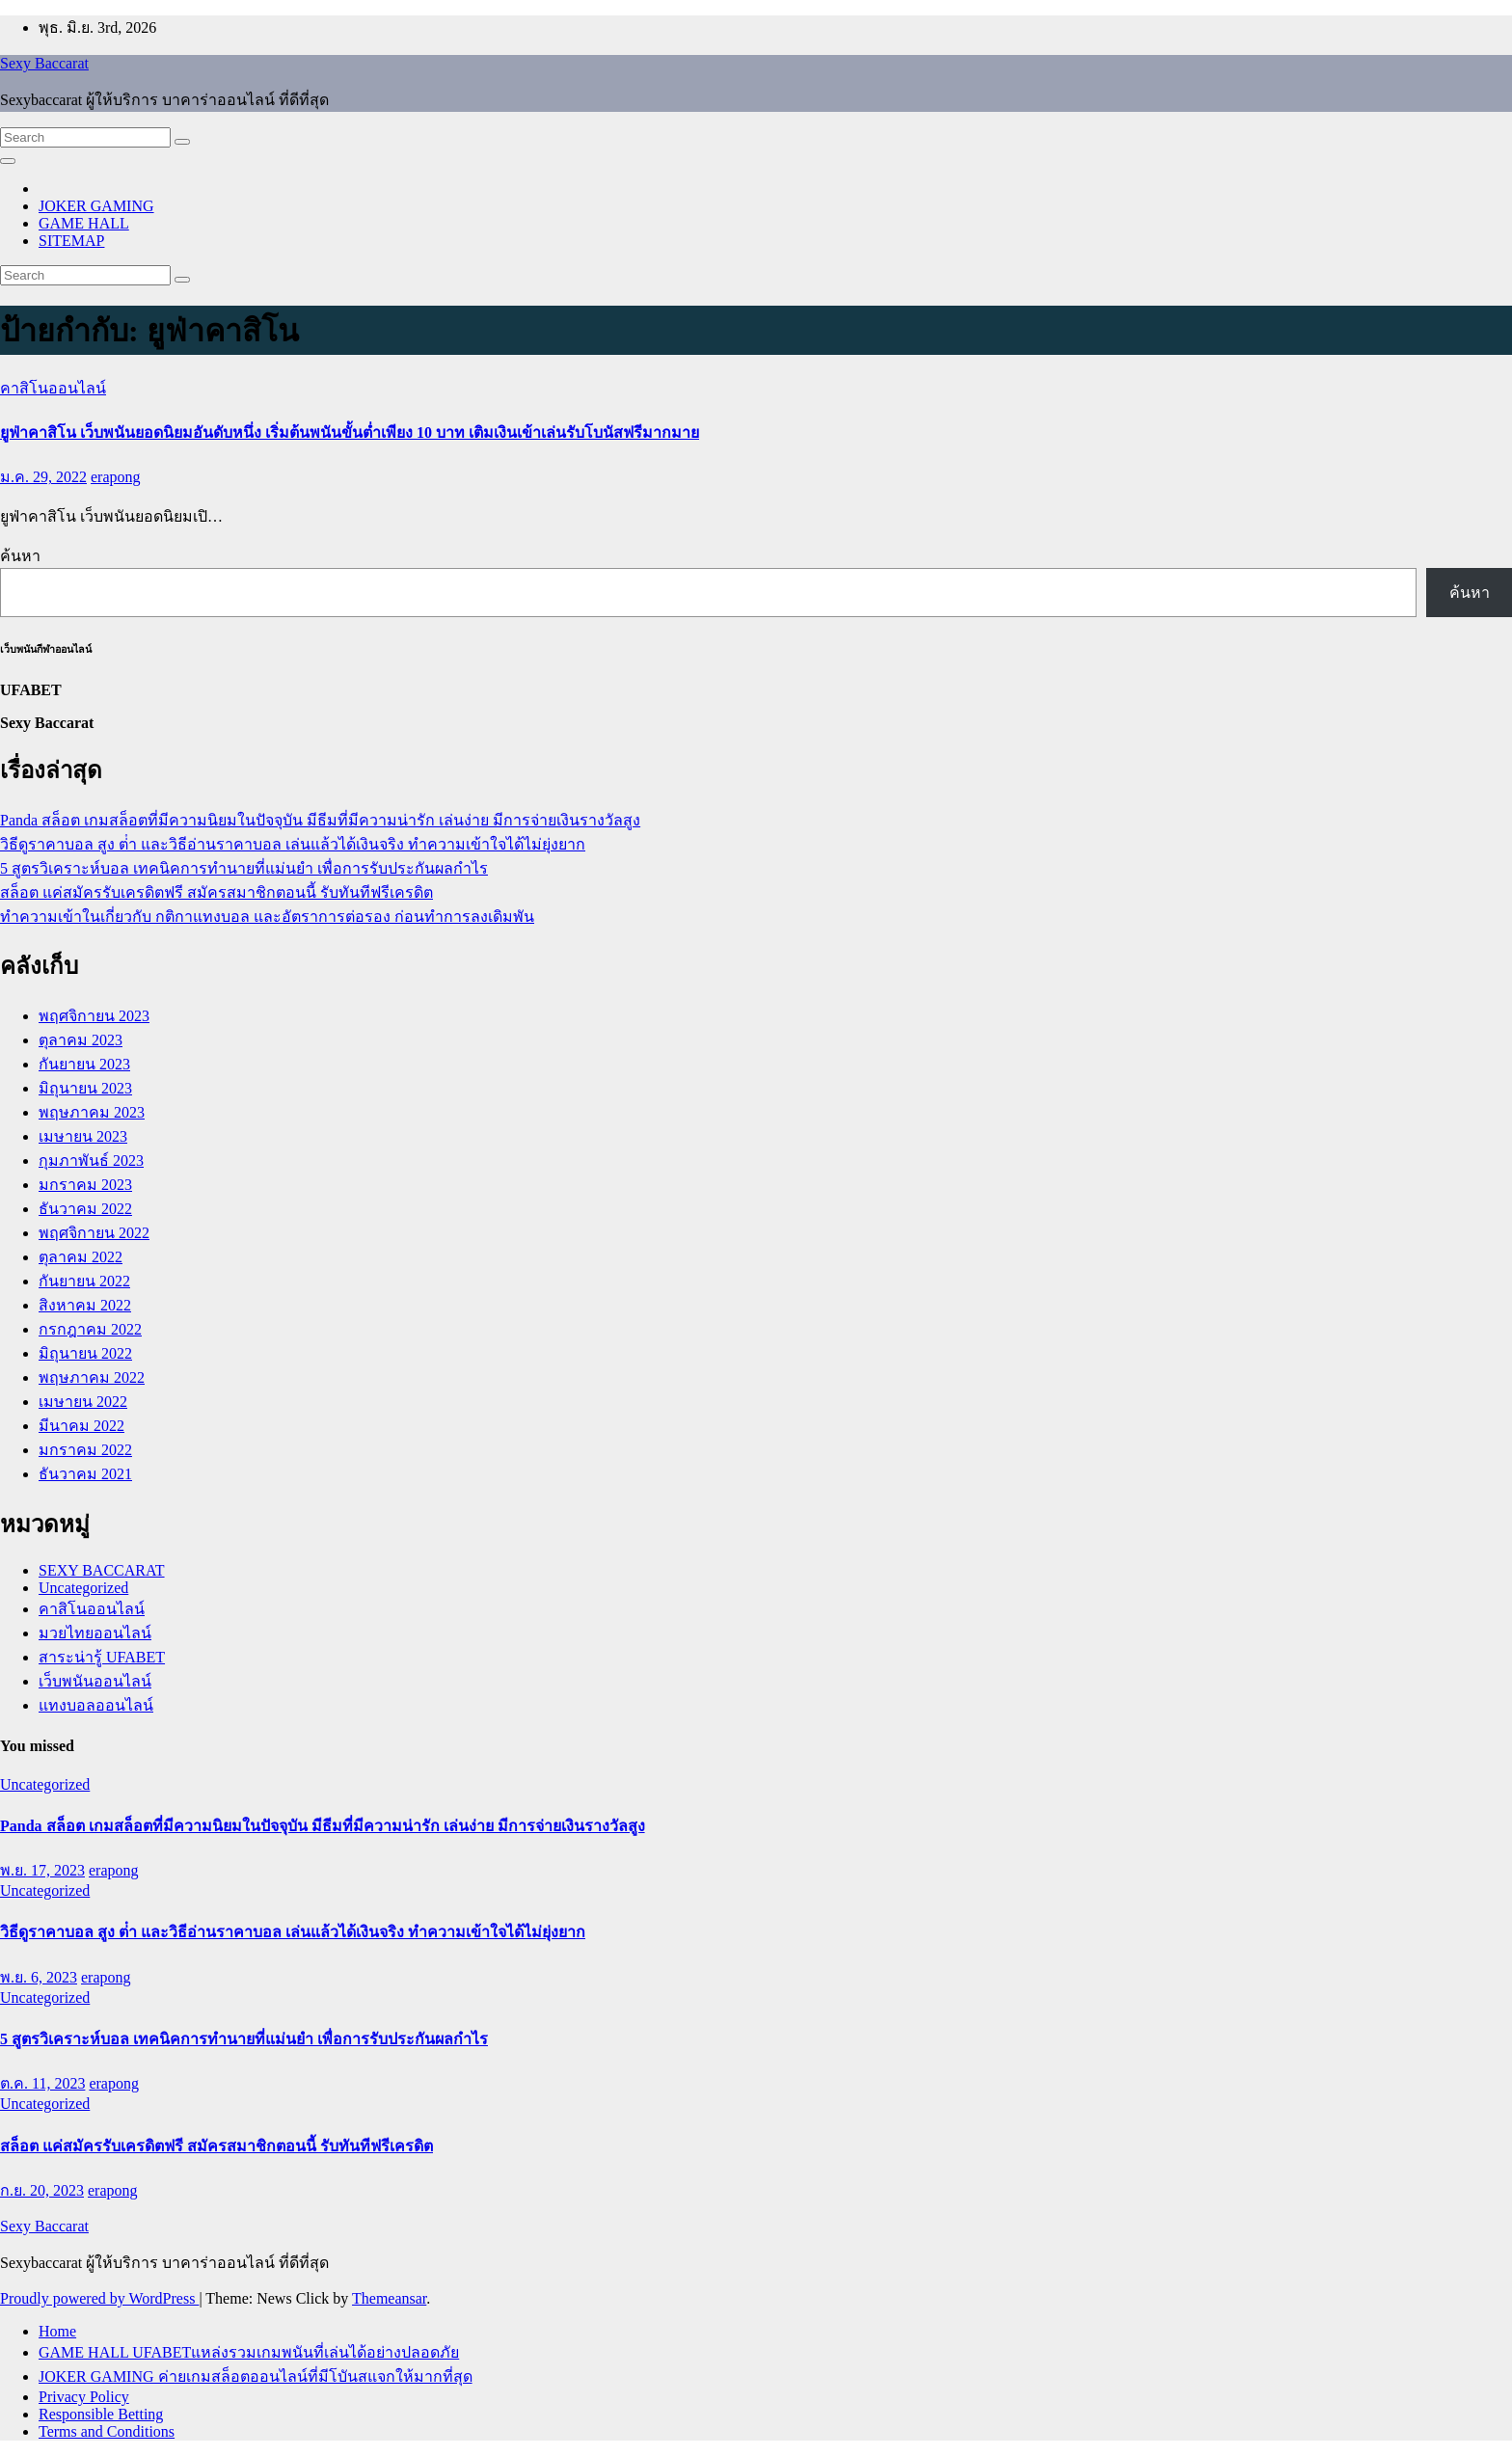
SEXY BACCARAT (102, 1570)
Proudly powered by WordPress (99, 2298)
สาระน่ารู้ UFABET (102, 1657)
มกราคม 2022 (85, 1450)
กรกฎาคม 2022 (90, 1329)
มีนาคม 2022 (81, 1425)
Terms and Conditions (107, 2431)
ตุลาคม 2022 (80, 1257)
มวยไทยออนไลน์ (95, 1633)
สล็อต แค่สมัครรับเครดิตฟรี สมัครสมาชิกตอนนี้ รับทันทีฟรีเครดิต (216, 892)
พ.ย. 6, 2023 (38, 1977)
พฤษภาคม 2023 (92, 1112)
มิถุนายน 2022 (85, 1353)
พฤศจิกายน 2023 (94, 1016)
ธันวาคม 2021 (85, 1474)
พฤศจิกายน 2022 (94, 1233)
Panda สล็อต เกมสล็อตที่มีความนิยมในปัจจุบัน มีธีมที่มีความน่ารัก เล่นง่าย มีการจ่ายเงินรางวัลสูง (320, 820)
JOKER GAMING (96, 206)
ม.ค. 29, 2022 (43, 477)
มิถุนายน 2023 (85, 1088)
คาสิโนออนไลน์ (53, 388)
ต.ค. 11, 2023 (42, 2083)
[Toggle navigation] (7, 161)
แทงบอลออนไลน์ (96, 1705)
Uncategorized (83, 1587)
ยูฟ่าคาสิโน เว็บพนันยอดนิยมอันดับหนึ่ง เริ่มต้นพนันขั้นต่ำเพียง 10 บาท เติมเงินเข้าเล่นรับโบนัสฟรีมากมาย (349, 432)
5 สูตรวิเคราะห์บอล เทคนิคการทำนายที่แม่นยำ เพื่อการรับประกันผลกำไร (244, 868)
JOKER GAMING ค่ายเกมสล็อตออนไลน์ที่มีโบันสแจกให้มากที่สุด (255, 2376)
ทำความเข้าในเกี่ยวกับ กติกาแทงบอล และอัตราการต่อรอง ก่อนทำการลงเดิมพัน (267, 916)
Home (57, 2331)
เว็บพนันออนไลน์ (95, 1681)
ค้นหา (20, 556)
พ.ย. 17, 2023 (42, 1870)
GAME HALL (84, 223)
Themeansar (389, 2298)
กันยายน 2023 (84, 1064)
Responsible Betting (101, 2414)
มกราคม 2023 (85, 1184)
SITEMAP (71, 240)
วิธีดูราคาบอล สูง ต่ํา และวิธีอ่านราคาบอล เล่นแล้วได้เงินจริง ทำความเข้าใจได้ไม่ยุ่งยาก (292, 844)
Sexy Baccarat (44, 63)
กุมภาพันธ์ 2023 (91, 1160)
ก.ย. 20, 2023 (42, 2190)
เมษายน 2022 (83, 1401)
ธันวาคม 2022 (85, 1209)
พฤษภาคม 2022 (92, 1377)
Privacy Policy (84, 2397)
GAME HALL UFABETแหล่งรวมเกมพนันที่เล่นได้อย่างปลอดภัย (249, 2352)
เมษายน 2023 (83, 1136)
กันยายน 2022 (84, 1281)
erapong (116, 477)
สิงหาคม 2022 (85, 1305)
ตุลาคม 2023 (80, 1040)
